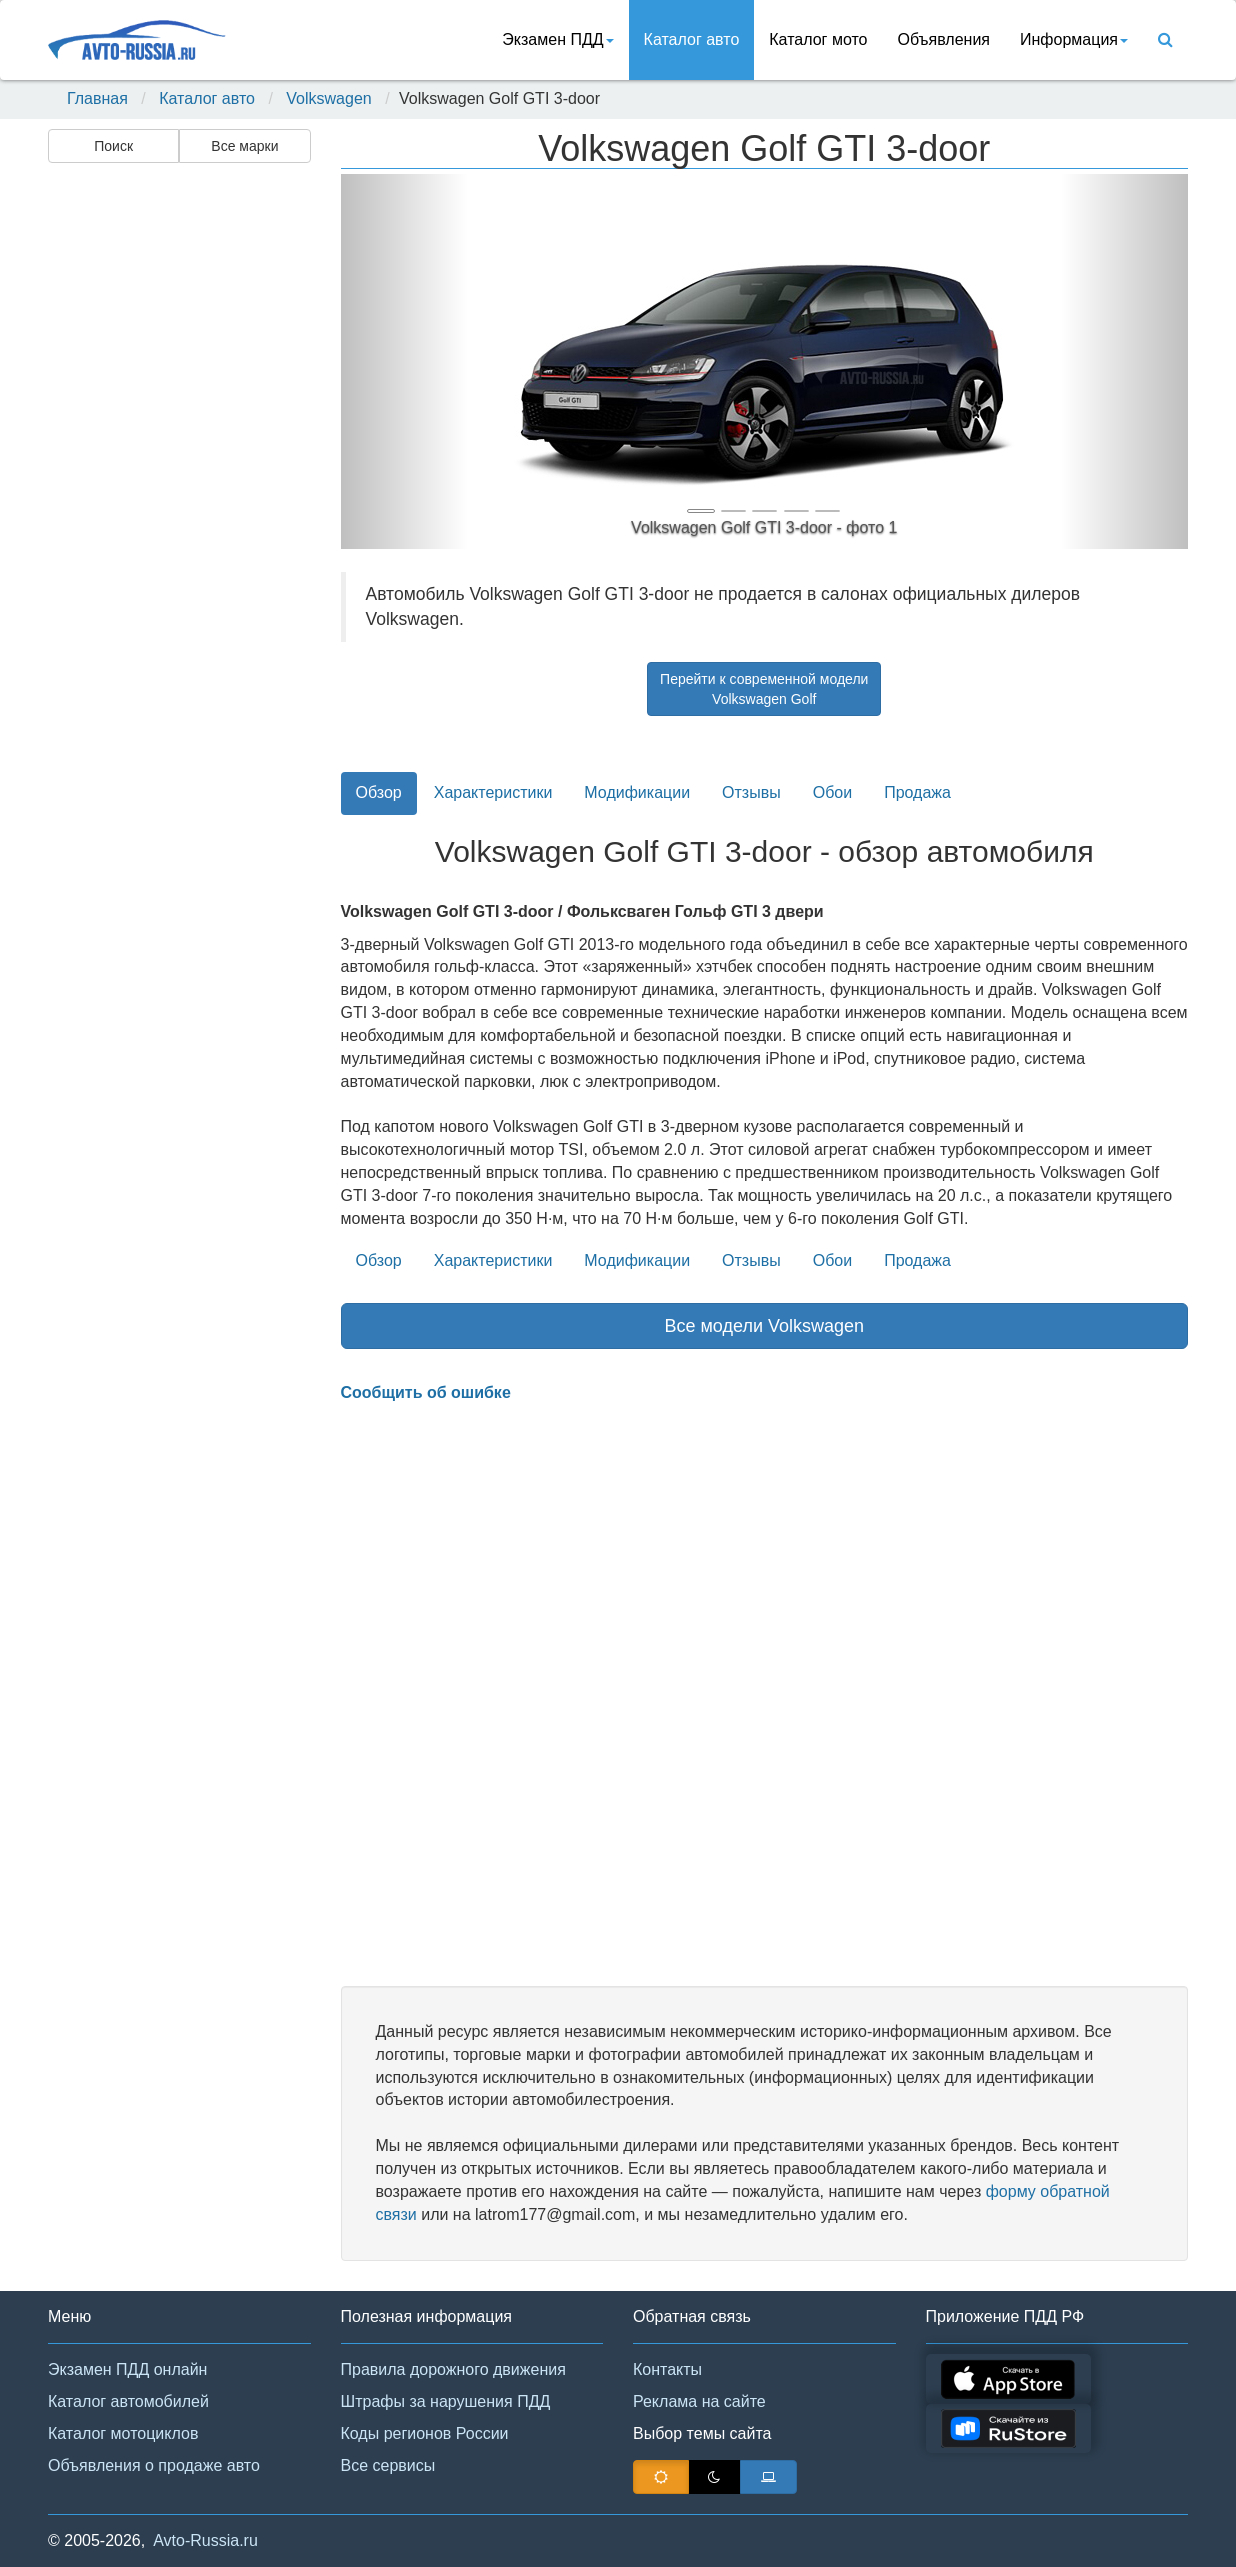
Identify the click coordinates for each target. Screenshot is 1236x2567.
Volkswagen (328, 98)
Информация (1074, 39)
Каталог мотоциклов (123, 2433)
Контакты (667, 2369)
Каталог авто (692, 39)
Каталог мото (818, 39)
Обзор (379, 792)
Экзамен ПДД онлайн (127, 2369)
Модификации (637, 792)
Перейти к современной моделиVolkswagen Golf (764, 689)
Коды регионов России (425, 2433)
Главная (97, 98)
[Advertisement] (178, 486)
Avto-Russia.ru (205, 2540)
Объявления (943, 39)
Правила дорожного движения (453, 2369)
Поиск (113, 146)
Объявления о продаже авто (154, 2465)
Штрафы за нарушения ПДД (446, 2401)
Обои (832, 792)
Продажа (917, 792)
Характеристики (493, 792)
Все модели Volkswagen (764, 1326)
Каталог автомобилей (128, 2401)
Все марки (244, 146)
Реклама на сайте (699, 2401)
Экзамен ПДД (557, 39)
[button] (404, 361)
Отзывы (751, 792)
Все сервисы (388, 2465)
